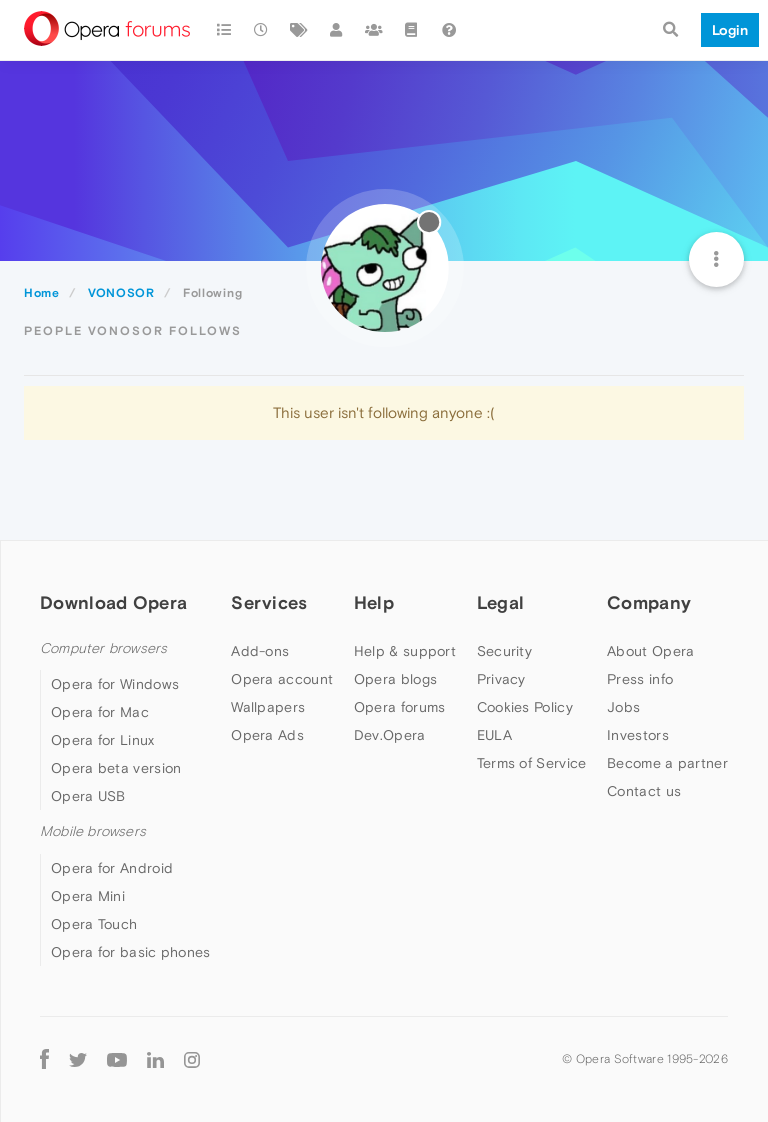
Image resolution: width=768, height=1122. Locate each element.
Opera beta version (116, 768)
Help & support (405, 651)
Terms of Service (532, 763)
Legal (501, 602)
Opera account (282, 679)
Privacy (501, 679)
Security (504, 651)
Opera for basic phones (131, 952)
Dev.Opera (390, 735)
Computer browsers (103, 648)
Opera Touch (94, 924)
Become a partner (667, 763)
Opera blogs (395, 679)
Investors (638, 735)
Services (269, 602)
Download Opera (113, 602)
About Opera (650, 651)
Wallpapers (268, 707)
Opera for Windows (115, 684)
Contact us (644, 791)
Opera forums (400, 707)
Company (649, 602)
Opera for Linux (103, 740)
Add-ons (260, 651)
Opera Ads (267, 735)
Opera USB (88, 796)
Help (374, 602)
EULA (494, 735)
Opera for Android (112, 868)
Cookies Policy (525, 707)
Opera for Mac (100, 712)
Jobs (623, 707)
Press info (640, 679)
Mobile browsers (93, 831)
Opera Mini (88, 896)
